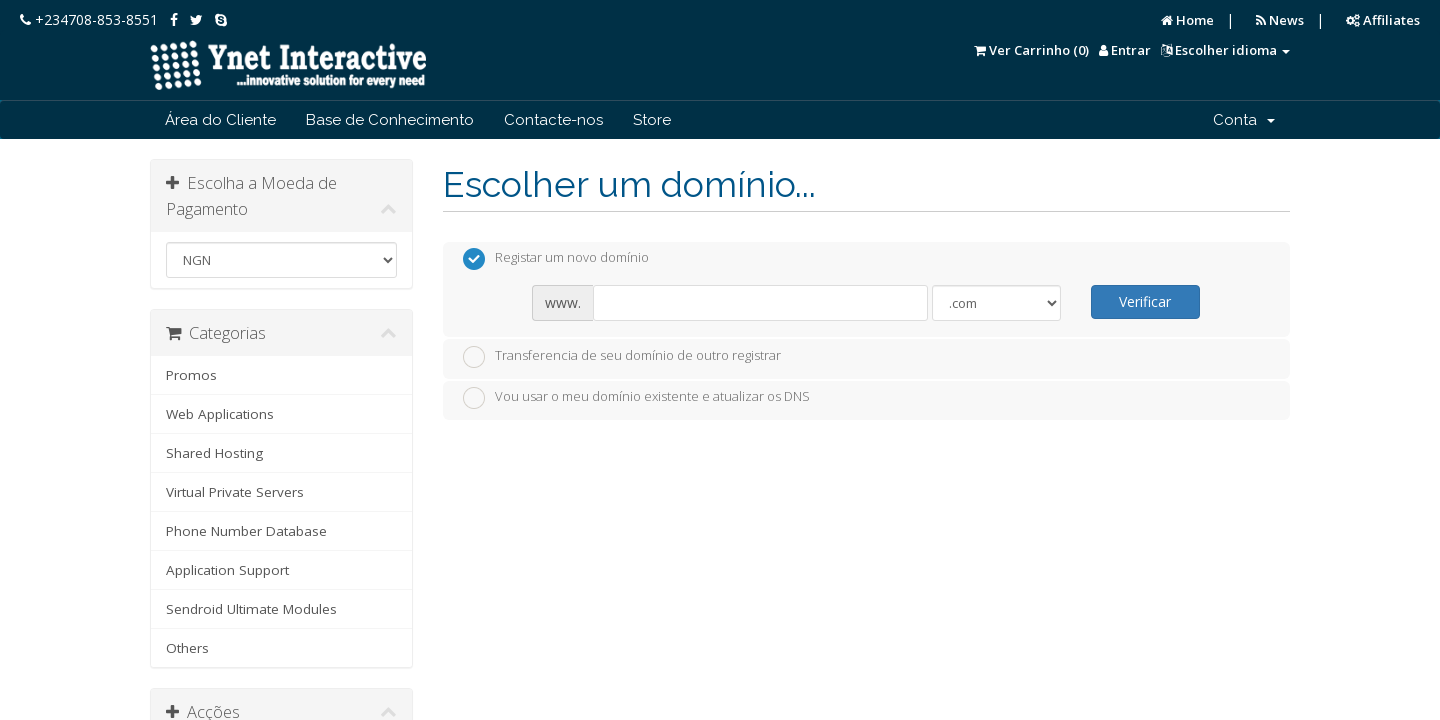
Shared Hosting (214, 453)
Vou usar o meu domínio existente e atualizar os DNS (636, 398)
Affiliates (1383, 20)
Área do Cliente (220, 120)
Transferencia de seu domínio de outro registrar (622, 357)
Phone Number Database (246, 531)
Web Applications (220, 414)
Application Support (227, 570)
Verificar (1145, 301)
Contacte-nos (553, 120)
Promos (191, 375)
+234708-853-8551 (89, 19)
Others (187, 648)
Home (1187, 20)
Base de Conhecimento (390, 120)
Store (652, 120)
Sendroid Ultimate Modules (251, 609)
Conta (1244, 120)
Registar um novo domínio (556, 259)
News (1280, 20)
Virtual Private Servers (235, 492)
